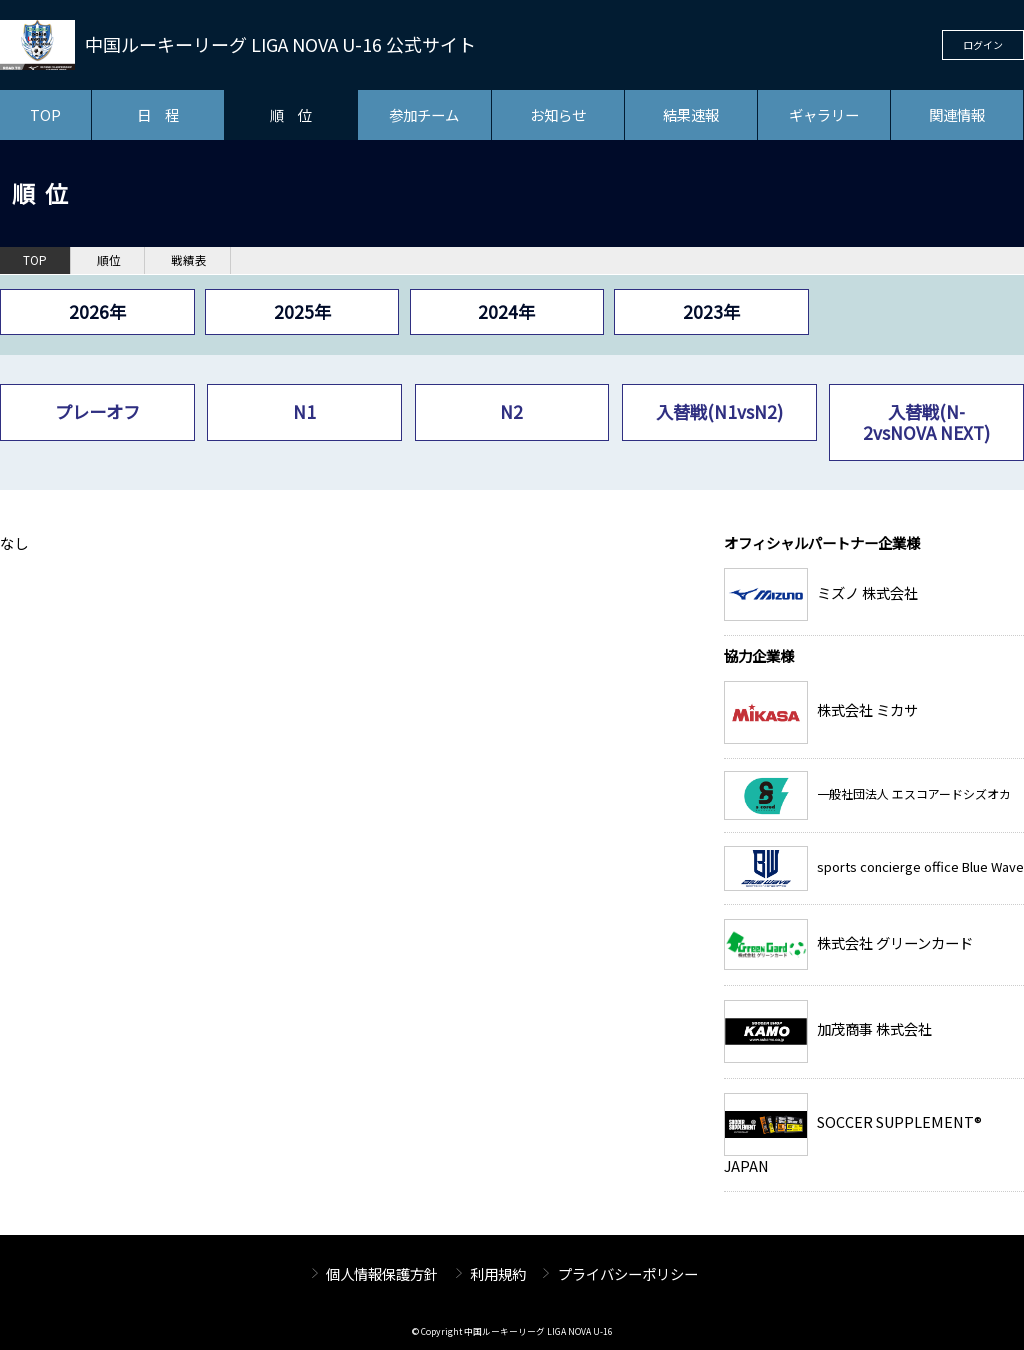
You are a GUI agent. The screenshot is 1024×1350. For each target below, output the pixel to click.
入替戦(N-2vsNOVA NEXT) (926, 421)
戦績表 (189, 260)
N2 (511, 411)
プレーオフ (97, 411)
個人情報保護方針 (382, 1273)
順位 (109, 260)
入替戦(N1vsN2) (719, 411)
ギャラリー (824, 114)
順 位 (291, 114)
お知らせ (558, 114)
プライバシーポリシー (628, 1273)
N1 (304, 411)
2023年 (711, 311)
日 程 (158, 114)
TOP (45, 114)
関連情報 (957, 114)
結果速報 (691, 114)
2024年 (506, 311)
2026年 (97, 311)
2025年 (302, 311)
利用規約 (498, 1273)
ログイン (983, 44)
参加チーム (424, 114)
